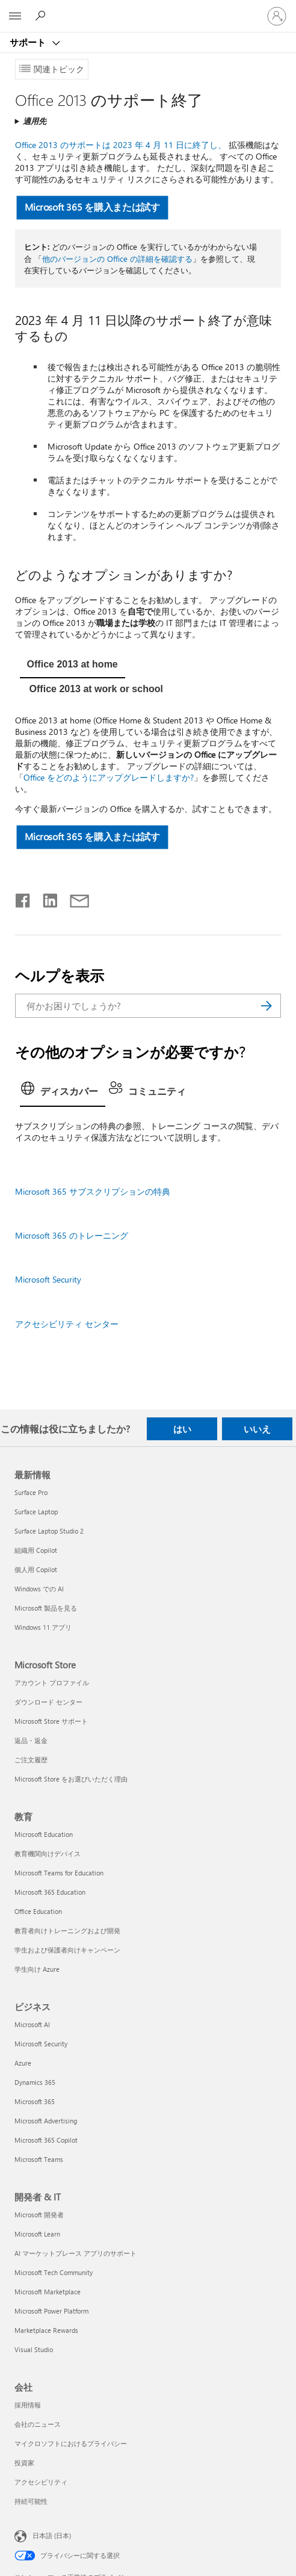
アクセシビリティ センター (67, 1324)
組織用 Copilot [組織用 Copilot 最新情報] (35, 1550)
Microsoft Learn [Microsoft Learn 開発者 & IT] (37, 2233)
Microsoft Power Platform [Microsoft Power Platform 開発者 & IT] (51, 2310)
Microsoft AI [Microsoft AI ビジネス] (32, 2024)
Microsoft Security (48, 1279)
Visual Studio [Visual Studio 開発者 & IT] (33, 2349)
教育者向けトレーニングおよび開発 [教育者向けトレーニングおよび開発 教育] (67, 1930)
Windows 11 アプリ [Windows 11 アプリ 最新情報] (43, 1627)
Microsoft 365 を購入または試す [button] (92, 207)
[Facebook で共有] (23, 898)
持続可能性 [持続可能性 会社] (31, 2501)
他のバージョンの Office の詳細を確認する (117, 258)
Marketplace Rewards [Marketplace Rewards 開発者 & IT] (46, 2330)
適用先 (34, 121)
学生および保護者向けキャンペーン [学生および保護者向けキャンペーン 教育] (67, 1949)
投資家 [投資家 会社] (24, 2462)
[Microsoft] (147, 9)
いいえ (257, 1429)
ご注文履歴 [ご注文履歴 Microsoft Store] (31, 1759)
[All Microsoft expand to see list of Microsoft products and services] (15, 16)
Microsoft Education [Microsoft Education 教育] (43, 1834)
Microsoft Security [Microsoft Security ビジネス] (40, 2043)
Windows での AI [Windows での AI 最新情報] (39, 1588)
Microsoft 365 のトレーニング (71, 1235)
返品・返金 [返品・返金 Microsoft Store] (31, 1740)
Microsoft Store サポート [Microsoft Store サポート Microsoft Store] (51, 1721)
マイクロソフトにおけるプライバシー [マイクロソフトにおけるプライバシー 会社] (70, 2443)
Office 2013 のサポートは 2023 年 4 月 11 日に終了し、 (120, 144)
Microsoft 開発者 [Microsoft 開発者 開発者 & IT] (39, 2214)
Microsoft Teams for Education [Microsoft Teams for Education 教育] (58, 1872)
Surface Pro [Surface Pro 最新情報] (31, 1492)
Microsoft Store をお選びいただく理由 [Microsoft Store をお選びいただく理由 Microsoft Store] (71, 1778)
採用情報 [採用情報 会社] (27, 2404)
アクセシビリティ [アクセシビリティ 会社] (40, 2481)
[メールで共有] (74, 898)
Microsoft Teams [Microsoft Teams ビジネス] (38, 2159)
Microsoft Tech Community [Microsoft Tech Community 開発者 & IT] (53, 2272)
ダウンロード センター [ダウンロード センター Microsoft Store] (48, 1701)
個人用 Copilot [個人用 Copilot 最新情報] (35, 1569)
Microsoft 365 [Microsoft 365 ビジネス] (34, 2101)
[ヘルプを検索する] (42, 15)
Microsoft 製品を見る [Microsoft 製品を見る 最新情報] (45, 1607)
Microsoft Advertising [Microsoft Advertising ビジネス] (45, 2120)
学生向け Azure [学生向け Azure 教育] (37, 1969)
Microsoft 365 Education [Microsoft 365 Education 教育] (49, 1891)
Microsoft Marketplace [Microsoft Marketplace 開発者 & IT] (47, 2291)
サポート (29, 42)
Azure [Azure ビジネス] (22, 2062)
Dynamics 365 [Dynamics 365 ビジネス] (34, 2082)
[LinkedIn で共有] (45, 898)
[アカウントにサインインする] (276, 16)
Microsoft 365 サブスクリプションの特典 (92, 1191)
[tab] (72, 665)
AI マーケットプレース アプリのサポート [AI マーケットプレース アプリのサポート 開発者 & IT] (75, 2253)
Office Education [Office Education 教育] (38, 1911)
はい (182, 1429)
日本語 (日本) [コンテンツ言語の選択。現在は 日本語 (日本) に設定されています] (51, 2535)
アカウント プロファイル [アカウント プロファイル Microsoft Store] (51, 1682)
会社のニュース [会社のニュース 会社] (37, 2424)
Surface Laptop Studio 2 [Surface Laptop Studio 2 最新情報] (49, 1530)
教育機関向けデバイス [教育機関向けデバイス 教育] (47, 1853)
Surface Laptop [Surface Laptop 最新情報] (36, 1511)
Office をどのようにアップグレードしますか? (108, 777)
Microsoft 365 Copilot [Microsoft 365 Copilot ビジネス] (46, 2139)
